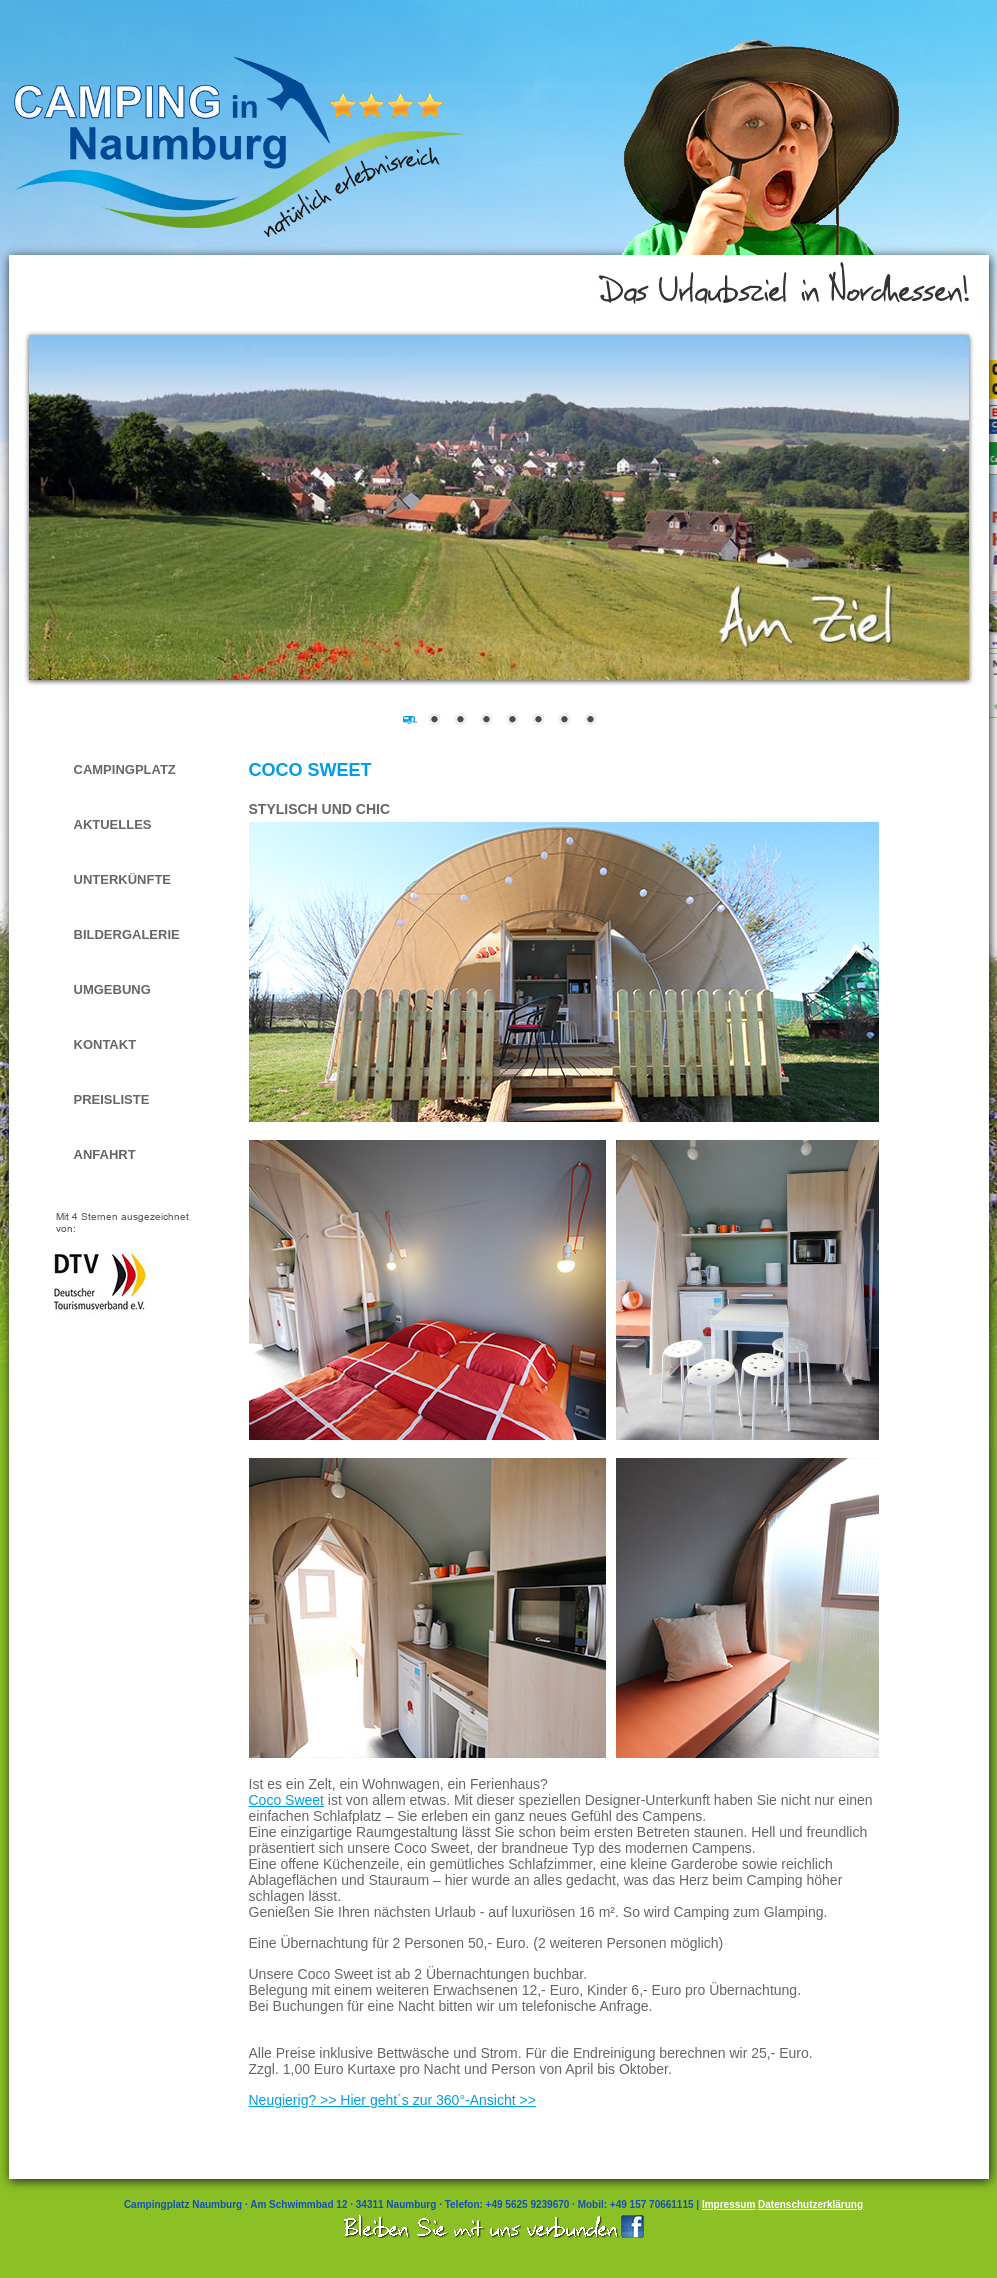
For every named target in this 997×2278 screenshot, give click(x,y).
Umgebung (112, 989)
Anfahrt (105, 1154)
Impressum (728, 2204)
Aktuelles (113, 824)
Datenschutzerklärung (810, 2204)
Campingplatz (125, 769)
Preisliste (112, 1099)
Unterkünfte (123, 879)
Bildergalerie (127, 934)
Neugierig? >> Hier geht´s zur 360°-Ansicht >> (392, 2100)
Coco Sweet (286, 1800)
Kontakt (105, 1044)
